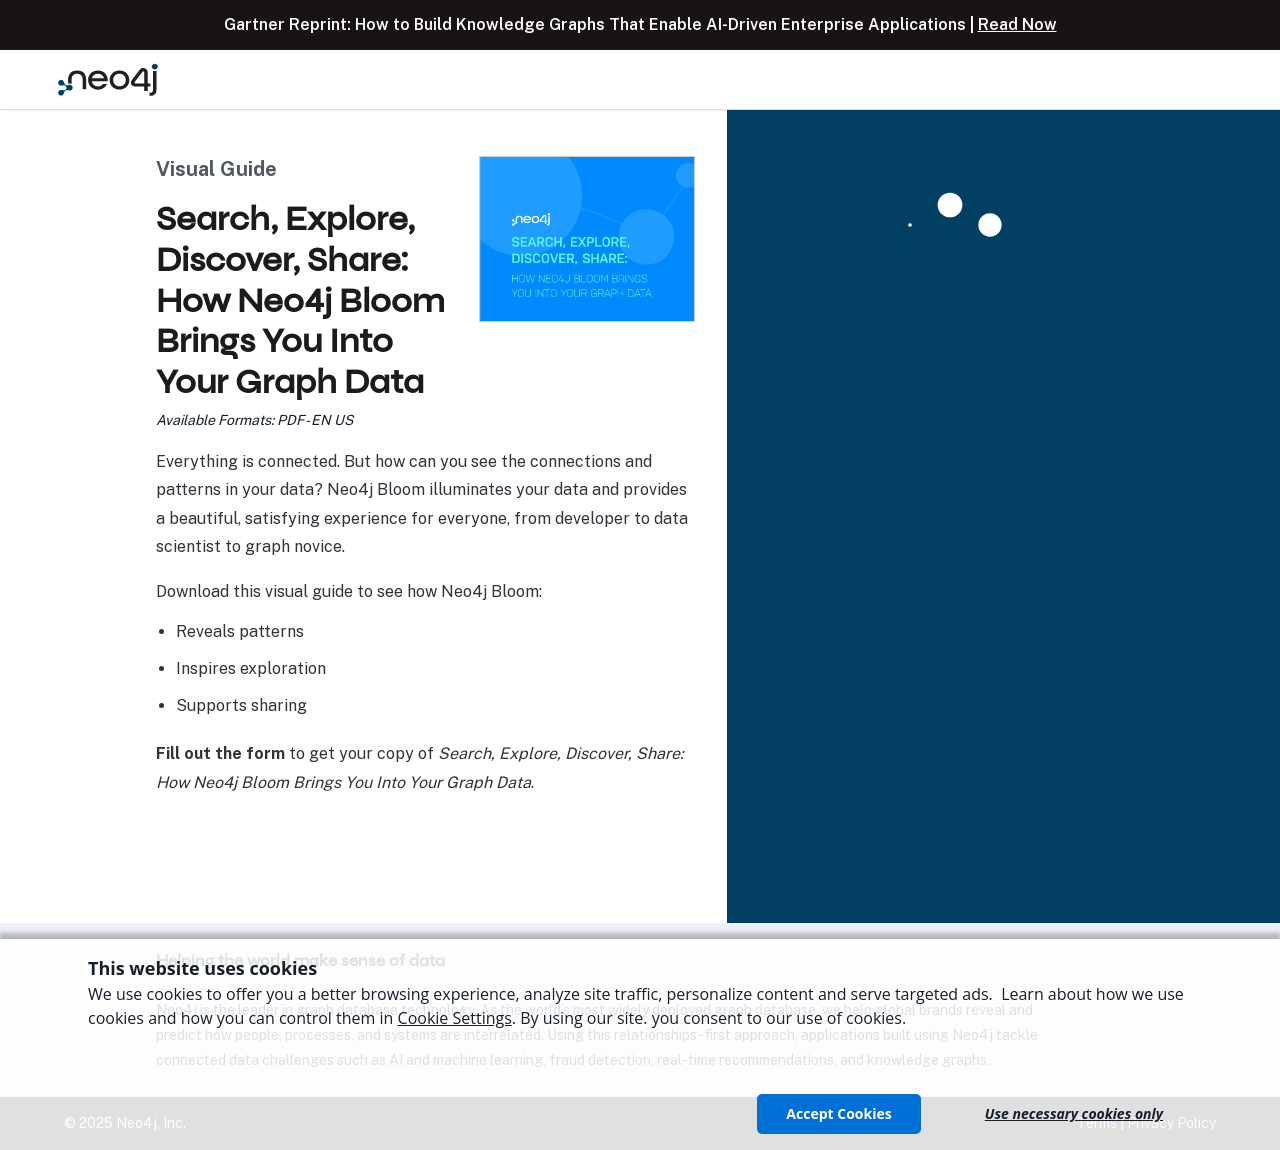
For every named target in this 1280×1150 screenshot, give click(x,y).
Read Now (1017, 24)
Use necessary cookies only (1074, 1113)
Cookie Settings (455, 1018)
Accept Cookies (838, 1113)
